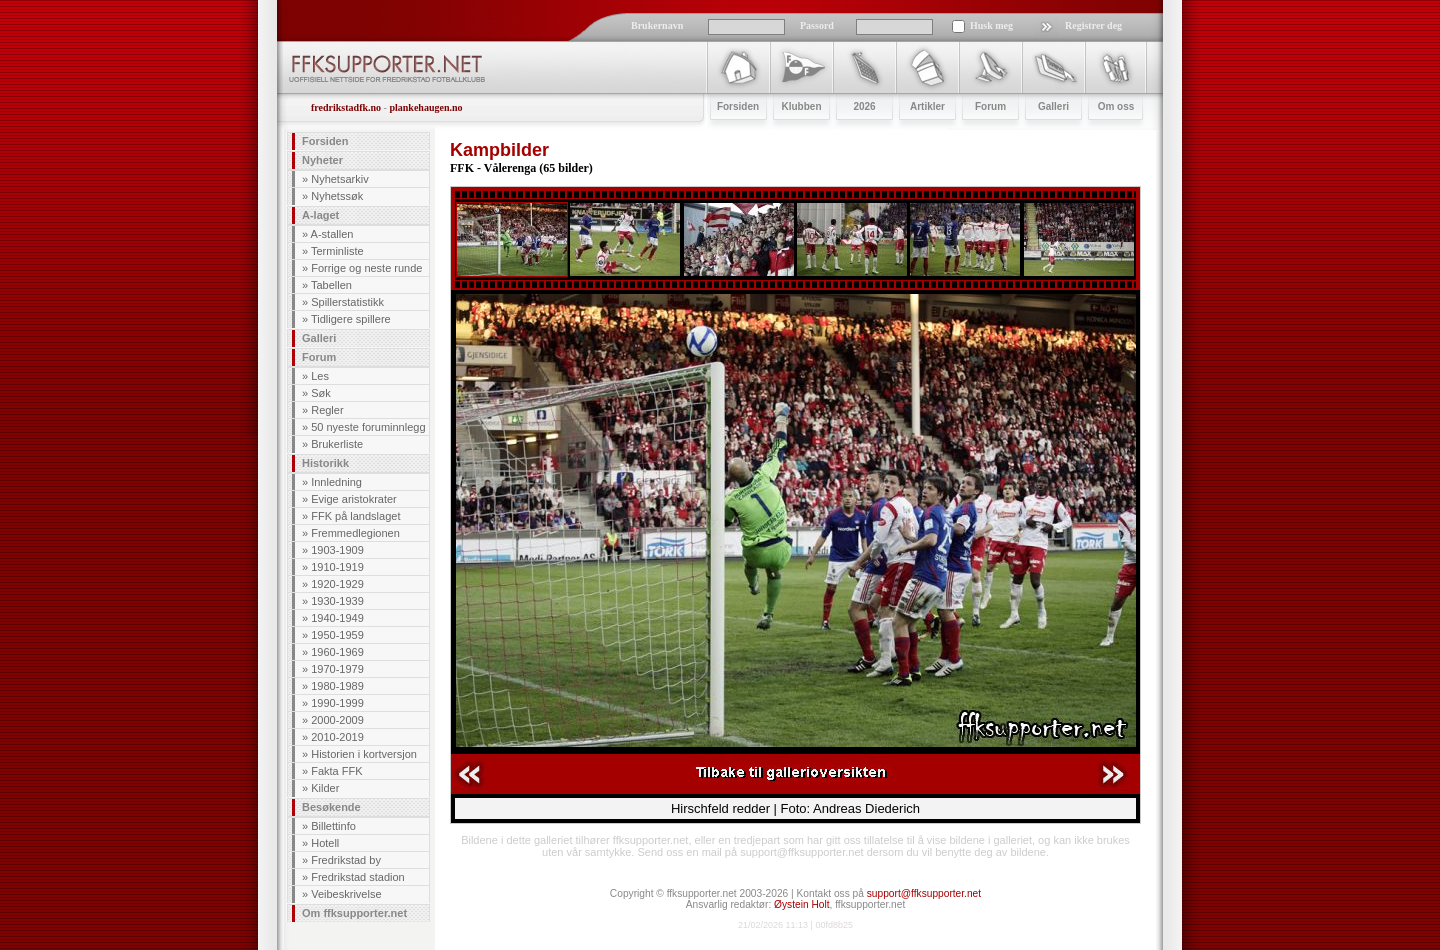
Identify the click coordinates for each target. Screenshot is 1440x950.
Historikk (325, 463)
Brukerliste (337, 444)
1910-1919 (337, 567)
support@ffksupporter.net (924, 893)
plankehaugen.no (425, 107)
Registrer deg (1093, 25)
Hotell (325, 843)
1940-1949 (337, 618)
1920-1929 (337, 584)
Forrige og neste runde (366, 268)
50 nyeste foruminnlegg (368, 427)
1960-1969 (337, 652)
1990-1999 (337, 703)
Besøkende (331, 807)
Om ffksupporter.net (354, 913)
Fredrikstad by (346, 860)
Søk (321, 393)
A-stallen (332, 234)
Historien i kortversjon (364, 754)
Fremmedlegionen (355, 533)
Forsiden (325, 141)
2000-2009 (337, 720)
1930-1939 (337, 601)
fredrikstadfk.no (346, 107)
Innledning (336, 482)
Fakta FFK (336, 771)
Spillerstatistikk (347, 302)
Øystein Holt (801, 904)
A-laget (320, 215)
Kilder (325, 788)
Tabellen (331, 285)
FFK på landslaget (355, 516)
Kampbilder (499, 150)
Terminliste (337, 251)
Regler (327, 410)
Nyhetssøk (337, 196)
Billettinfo (333, 826)
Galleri (319, 338)
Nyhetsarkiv (339, 179)
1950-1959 (337, 635)
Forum (319, 357)
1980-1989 (337, 686)
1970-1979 (337, 669)
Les (320, 376)
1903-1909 (337, 550)
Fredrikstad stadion (358, 877)
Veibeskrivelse (346, 894)
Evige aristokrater (354, 499)
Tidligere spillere (351, 319)
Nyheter (322, 160)
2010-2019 (337, 737)
